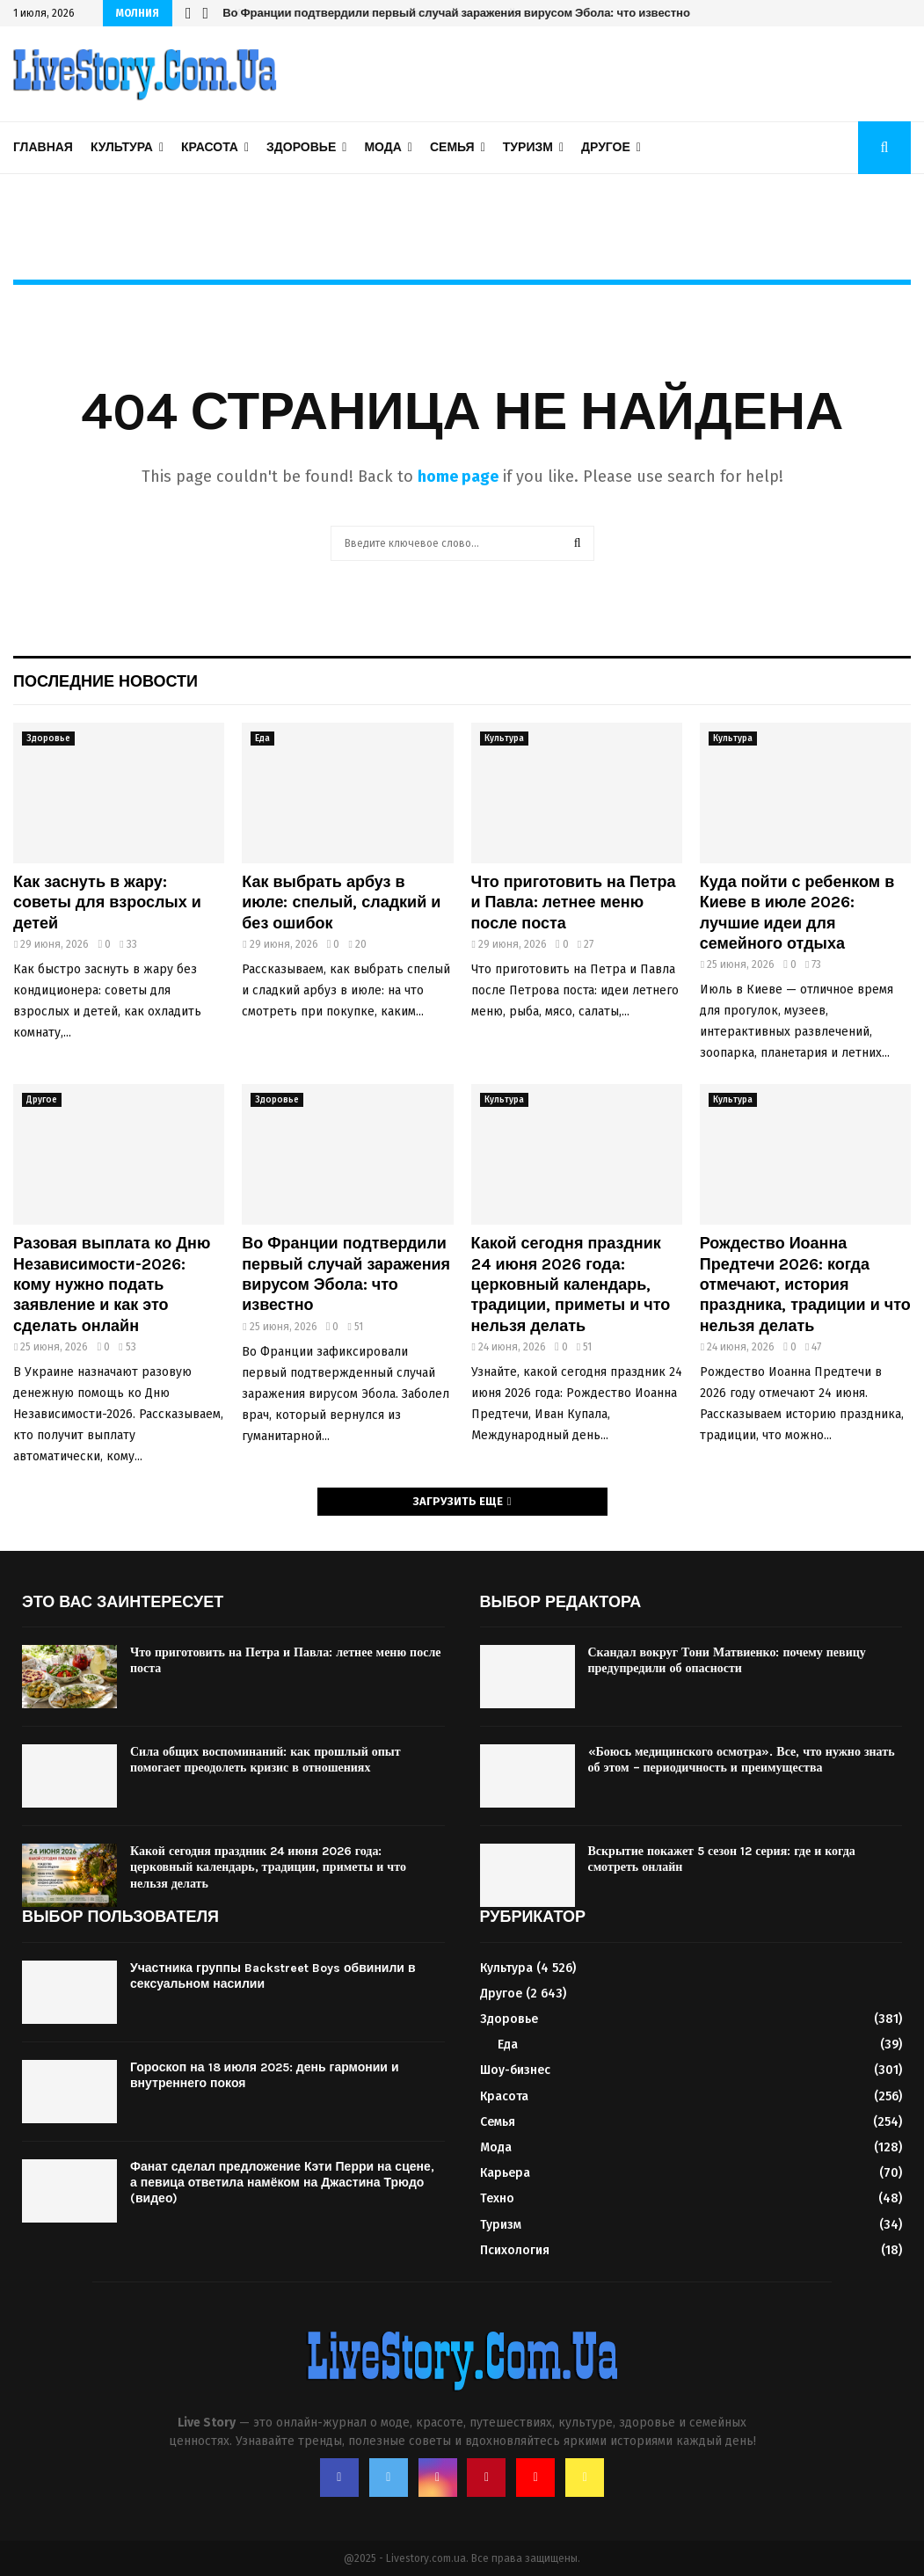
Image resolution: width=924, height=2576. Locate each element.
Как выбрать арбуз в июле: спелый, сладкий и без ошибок (341, 902)
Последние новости (105, 681)
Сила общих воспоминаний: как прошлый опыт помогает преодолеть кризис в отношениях (265, 1759)
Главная (43, 147)
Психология (514, 2250)
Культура (122, 147)
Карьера (505, 2172)
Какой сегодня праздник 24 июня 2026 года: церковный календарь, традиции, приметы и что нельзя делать (571, 1284)
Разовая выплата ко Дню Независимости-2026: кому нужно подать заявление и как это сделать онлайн (111, 1284)
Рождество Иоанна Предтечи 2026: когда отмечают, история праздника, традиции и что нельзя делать (805, 1284)
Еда (262, 738)
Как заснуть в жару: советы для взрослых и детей (107, 902)
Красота (209, 147)
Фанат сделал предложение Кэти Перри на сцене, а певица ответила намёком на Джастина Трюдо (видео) (282, 2182)
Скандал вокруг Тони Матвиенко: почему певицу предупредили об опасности (727, 1660)
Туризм (528, 147)
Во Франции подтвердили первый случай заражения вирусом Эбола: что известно (455, 12)
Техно (497, 2198)
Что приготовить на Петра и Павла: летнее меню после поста (573, 902)
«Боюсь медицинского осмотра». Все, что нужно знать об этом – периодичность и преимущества (741, 1759)
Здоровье (301, 147)
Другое (605, 147)
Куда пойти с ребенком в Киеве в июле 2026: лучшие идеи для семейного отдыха (797, 912)
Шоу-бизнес (515, 2070)
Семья (452, 147)
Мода (382, 147)
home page (458, 476)
